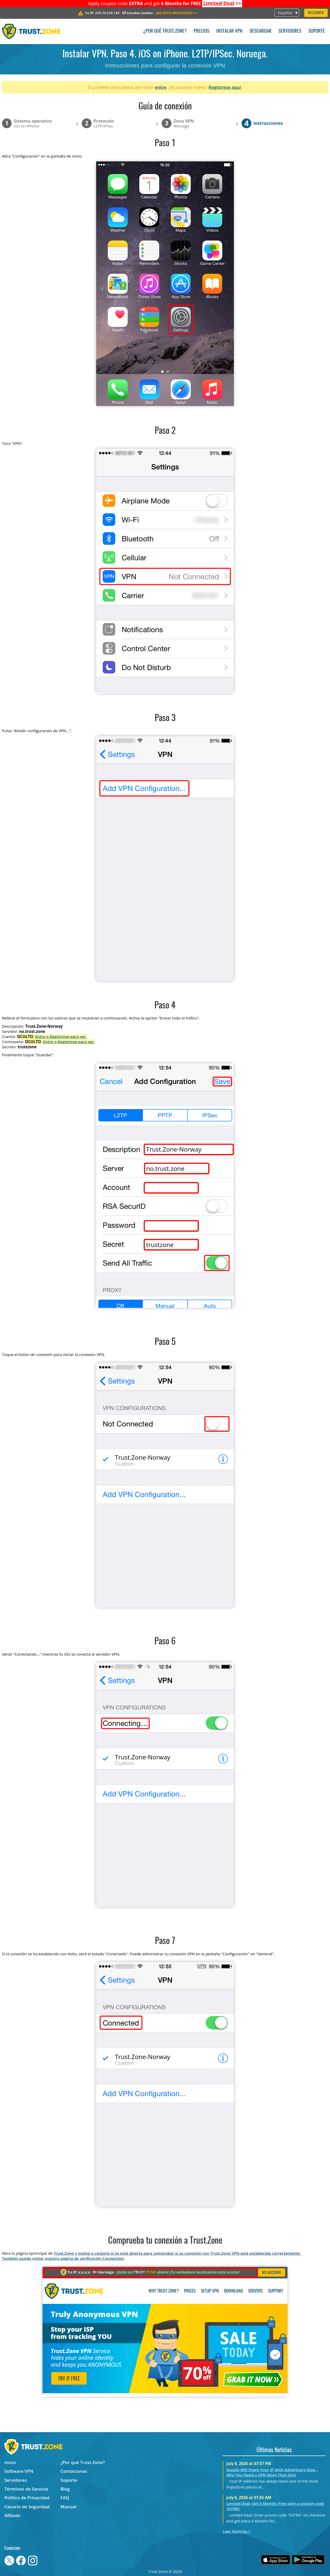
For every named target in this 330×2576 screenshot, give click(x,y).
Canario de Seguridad (27, 2507)
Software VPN (18, 2471)
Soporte (316, 31)
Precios (201, 31)
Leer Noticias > (237, 2531)
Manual (69, 2507)
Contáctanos (74, 2471)
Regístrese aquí (225, 87)
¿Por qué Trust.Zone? (165, 31)
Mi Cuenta (316, 13)
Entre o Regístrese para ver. (61, 1036)
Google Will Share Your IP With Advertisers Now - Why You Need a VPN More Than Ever (272, 2472)
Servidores (289, 31)
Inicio (10, 2462)
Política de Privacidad (27, 2498)
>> (222, 3)
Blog (65, 2489)
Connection (113, 2258)
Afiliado (12, 2515)
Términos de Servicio (26, 2489)
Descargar (260, 31)
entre (160, 87)
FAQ (65, 2498)
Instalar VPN (229, 31)
